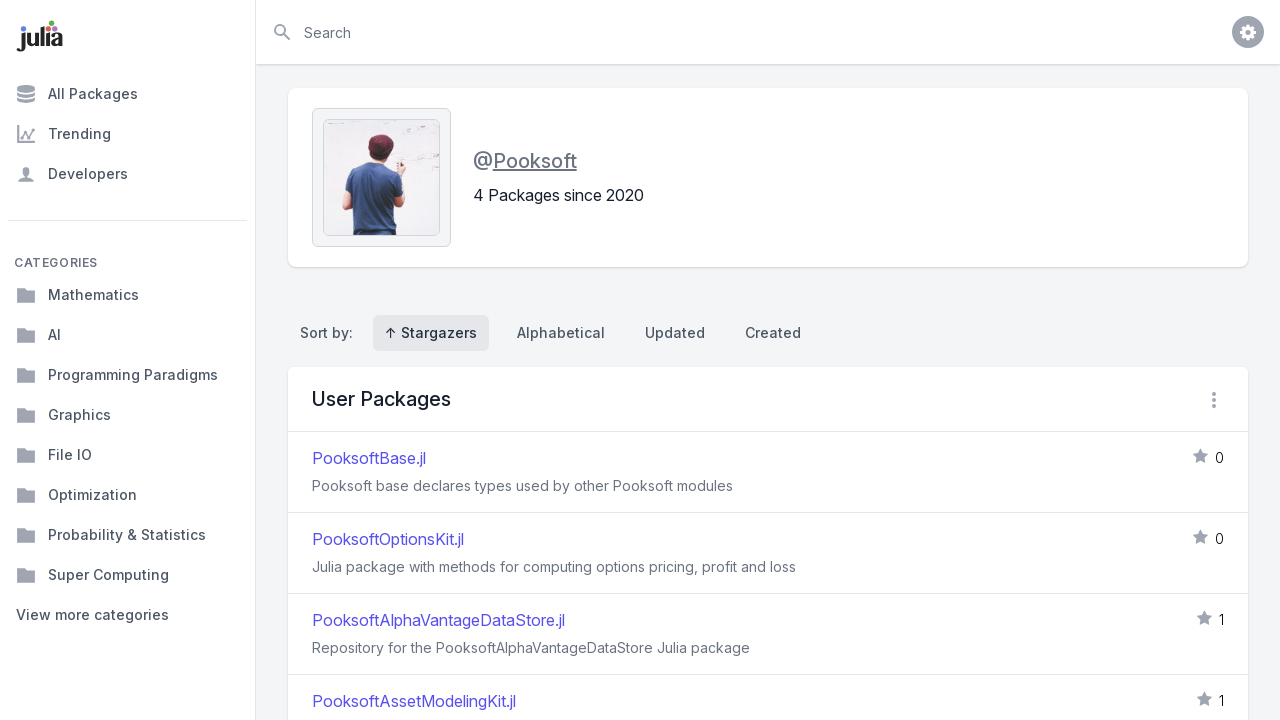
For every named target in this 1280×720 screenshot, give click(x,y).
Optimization (76, 495)
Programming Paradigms (117, 375)
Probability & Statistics (111, 535)
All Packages (77, 94)
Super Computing (92, 575)
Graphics (63, 415)
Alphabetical (561, 332)
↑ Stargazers (431, 332)
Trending (63, 134)
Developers (72, 174)
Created (773, 332)
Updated (675, 332)
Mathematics (77, 295)
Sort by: (330, 332)
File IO (54, 455)
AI (38, 335)
